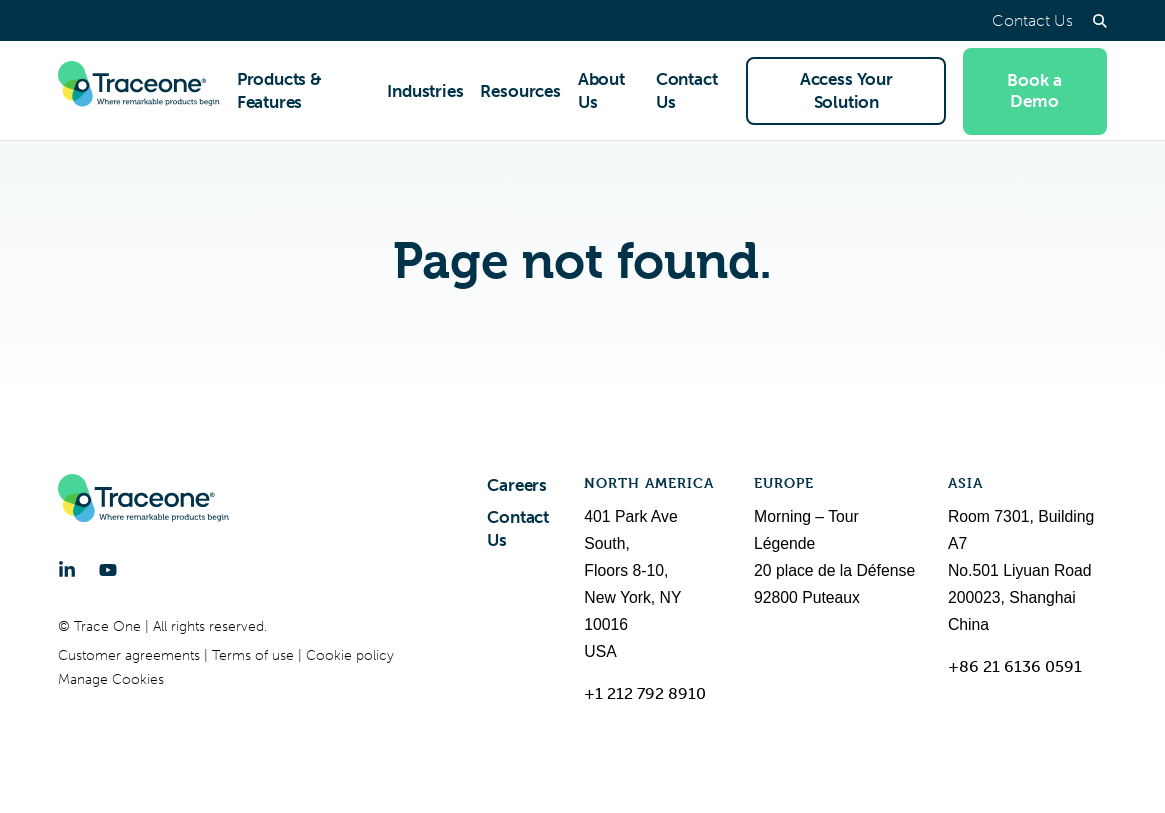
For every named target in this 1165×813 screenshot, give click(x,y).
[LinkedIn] (67, 570)
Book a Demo (1034, 90)
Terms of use (255, 655)
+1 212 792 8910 (645, 693)
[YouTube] (108, 570)
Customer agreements (131, 655)
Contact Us (1032, 20)
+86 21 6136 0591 (1015, 666)
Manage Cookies (111, 679)
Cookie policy (350, 655)
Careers (517, 485)
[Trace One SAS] (139, 91)
